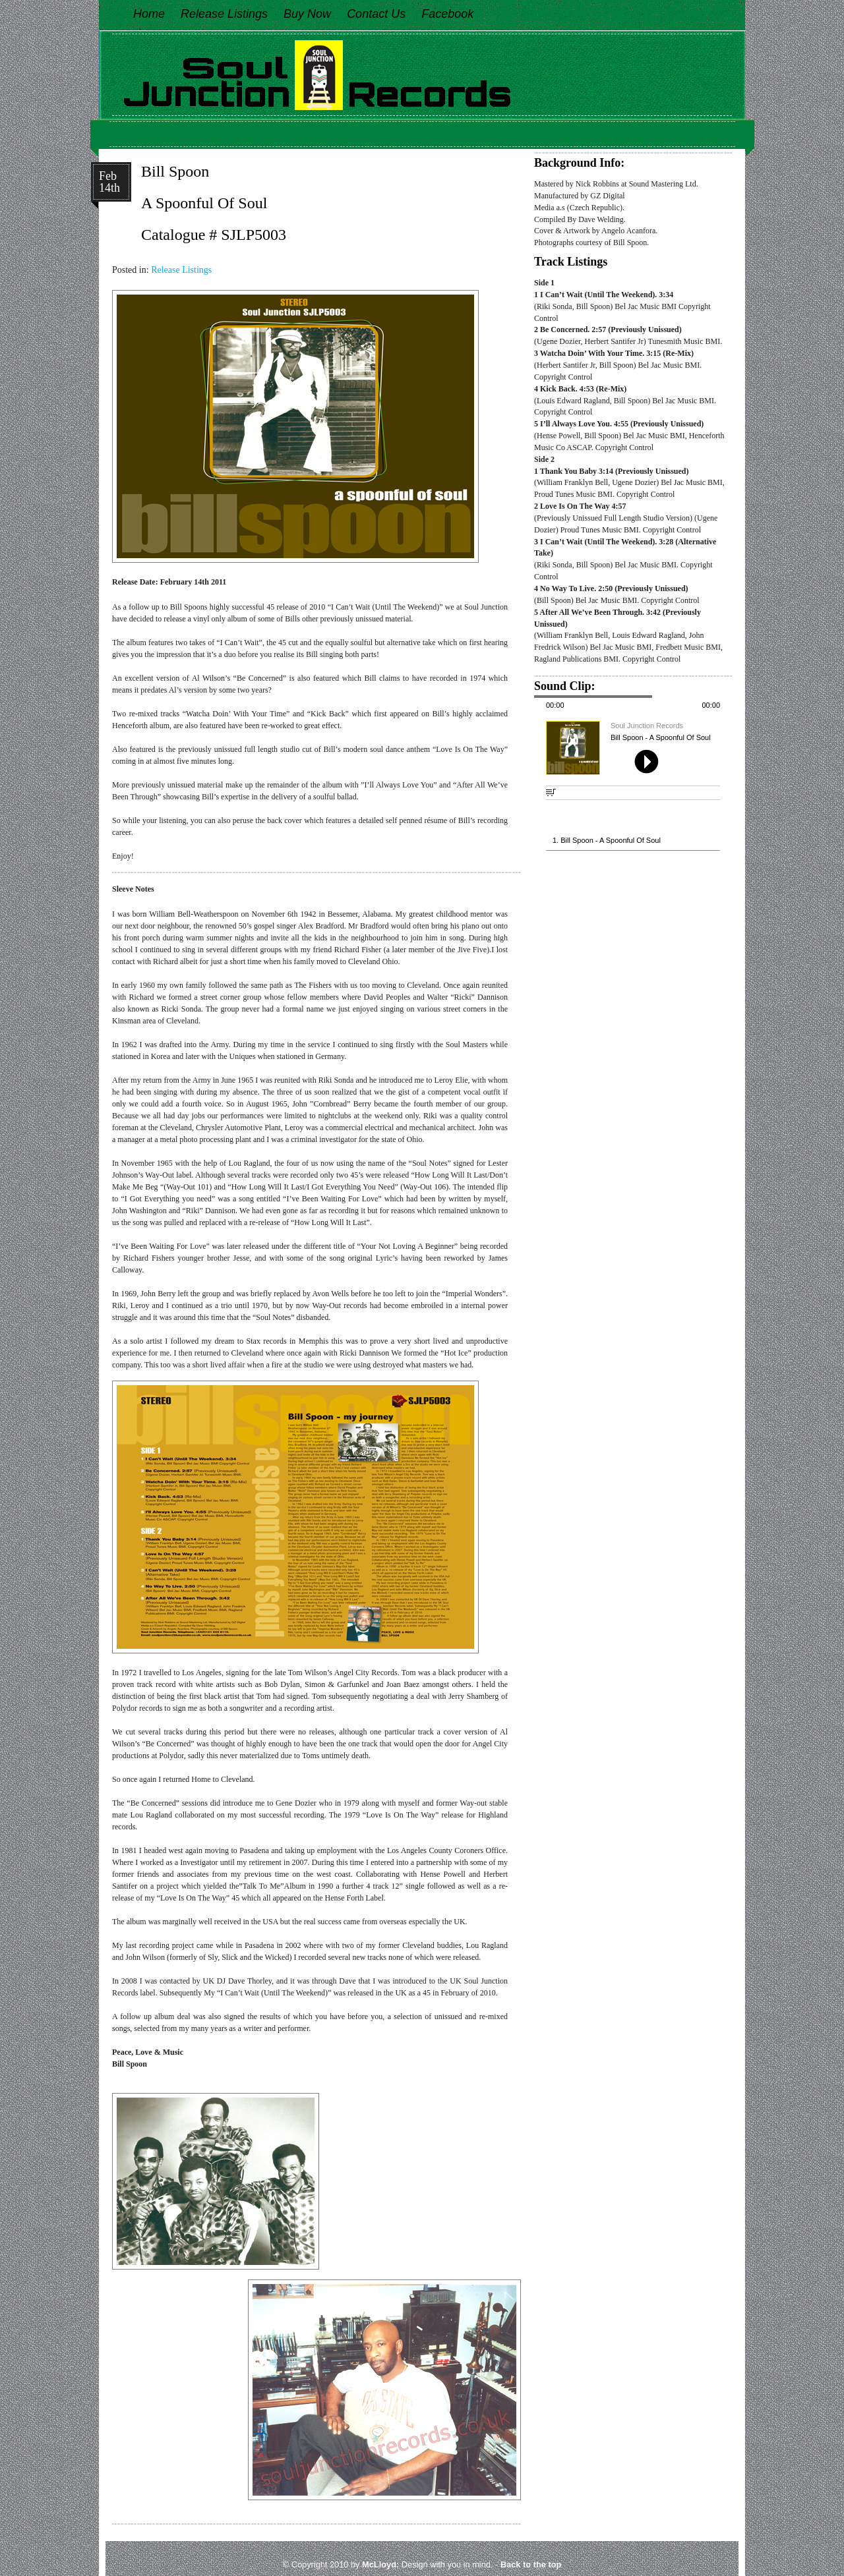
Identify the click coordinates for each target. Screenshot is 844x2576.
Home (149, 13)
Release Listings (224, 13)
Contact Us (376, 13)
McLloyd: (380, 2564)
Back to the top (530, 2564)
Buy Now (307, 13)
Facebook (447, 13)
